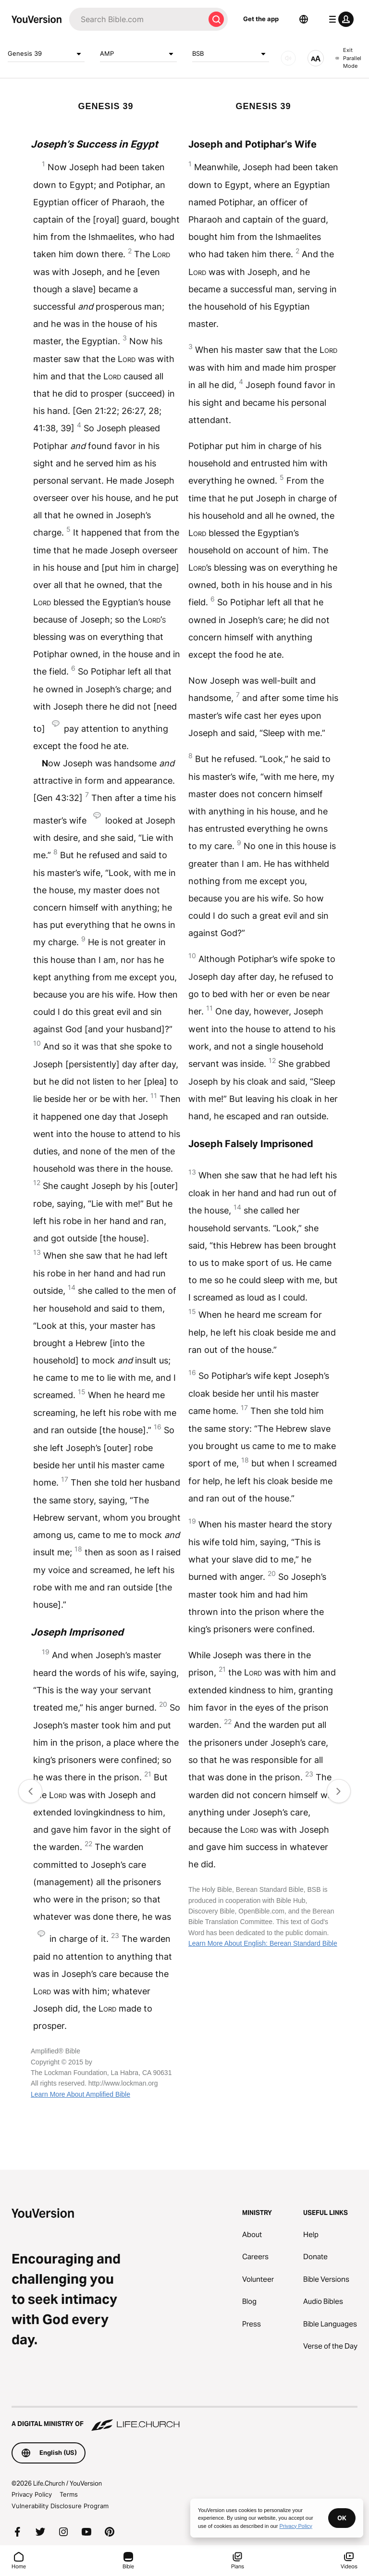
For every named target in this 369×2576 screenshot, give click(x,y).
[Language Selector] (303, 19)
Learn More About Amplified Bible (80, 2094)
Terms (69, 2494)
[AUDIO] (288, 58)
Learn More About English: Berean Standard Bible (262, 1943)
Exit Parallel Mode (348, 58)
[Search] (137, 19)
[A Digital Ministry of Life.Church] (184, 2419)
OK (341, 2518)
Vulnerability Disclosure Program (60, 2506)
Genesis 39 (46, 54)
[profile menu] (339, 19)
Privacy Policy (32, 2494)
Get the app (261, 19)
